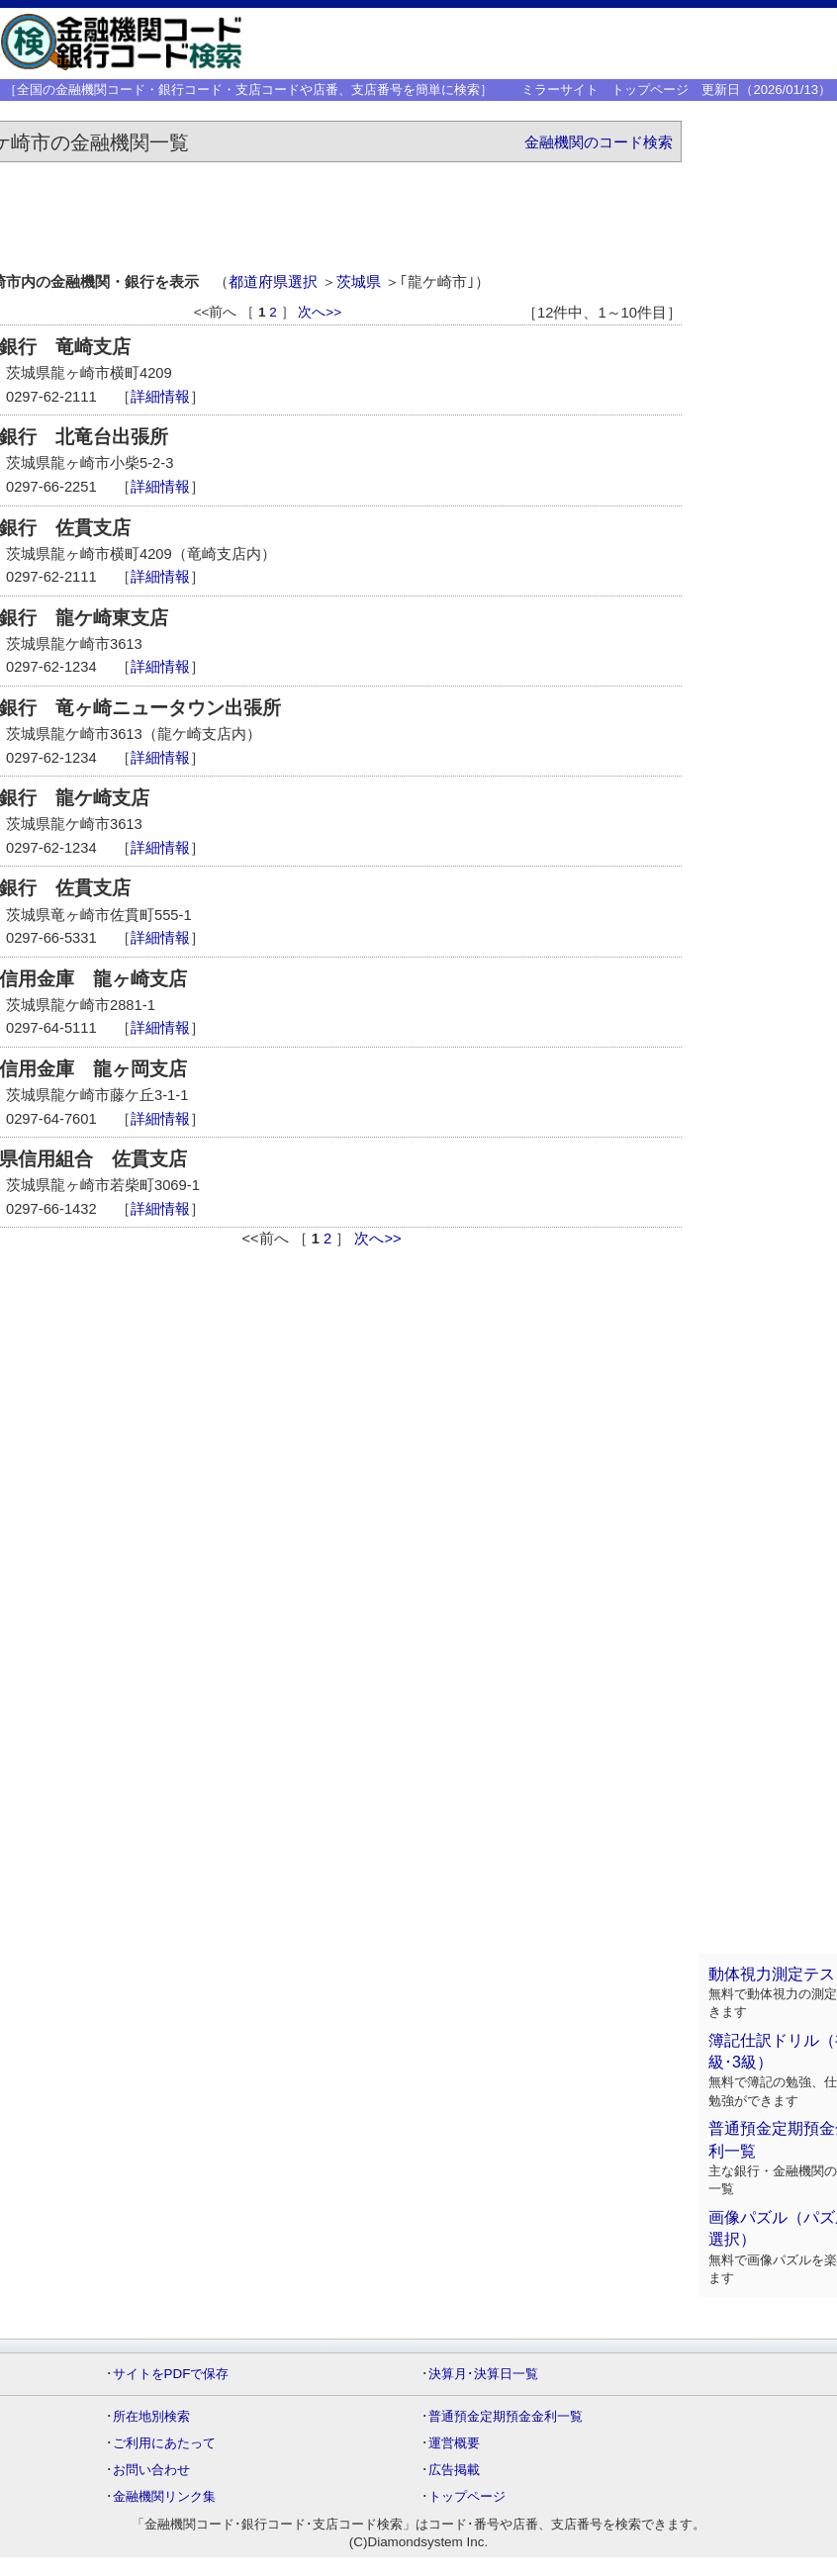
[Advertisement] (540, 43)
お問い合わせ (151, 2469)
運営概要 (454, 2443)
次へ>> (319, 312)
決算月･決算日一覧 (483, 2373)
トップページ (650, 89)
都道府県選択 (273, 282)
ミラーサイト (560, 89)
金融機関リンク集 (164, 2496)
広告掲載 (454, 2469)
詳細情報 (160, 397)
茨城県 (358, 282)
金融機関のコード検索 (598, 142)
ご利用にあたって (164, 2443)
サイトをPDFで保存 (171, 2373)
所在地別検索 (151, 2416)
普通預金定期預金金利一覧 (505, 2416)
